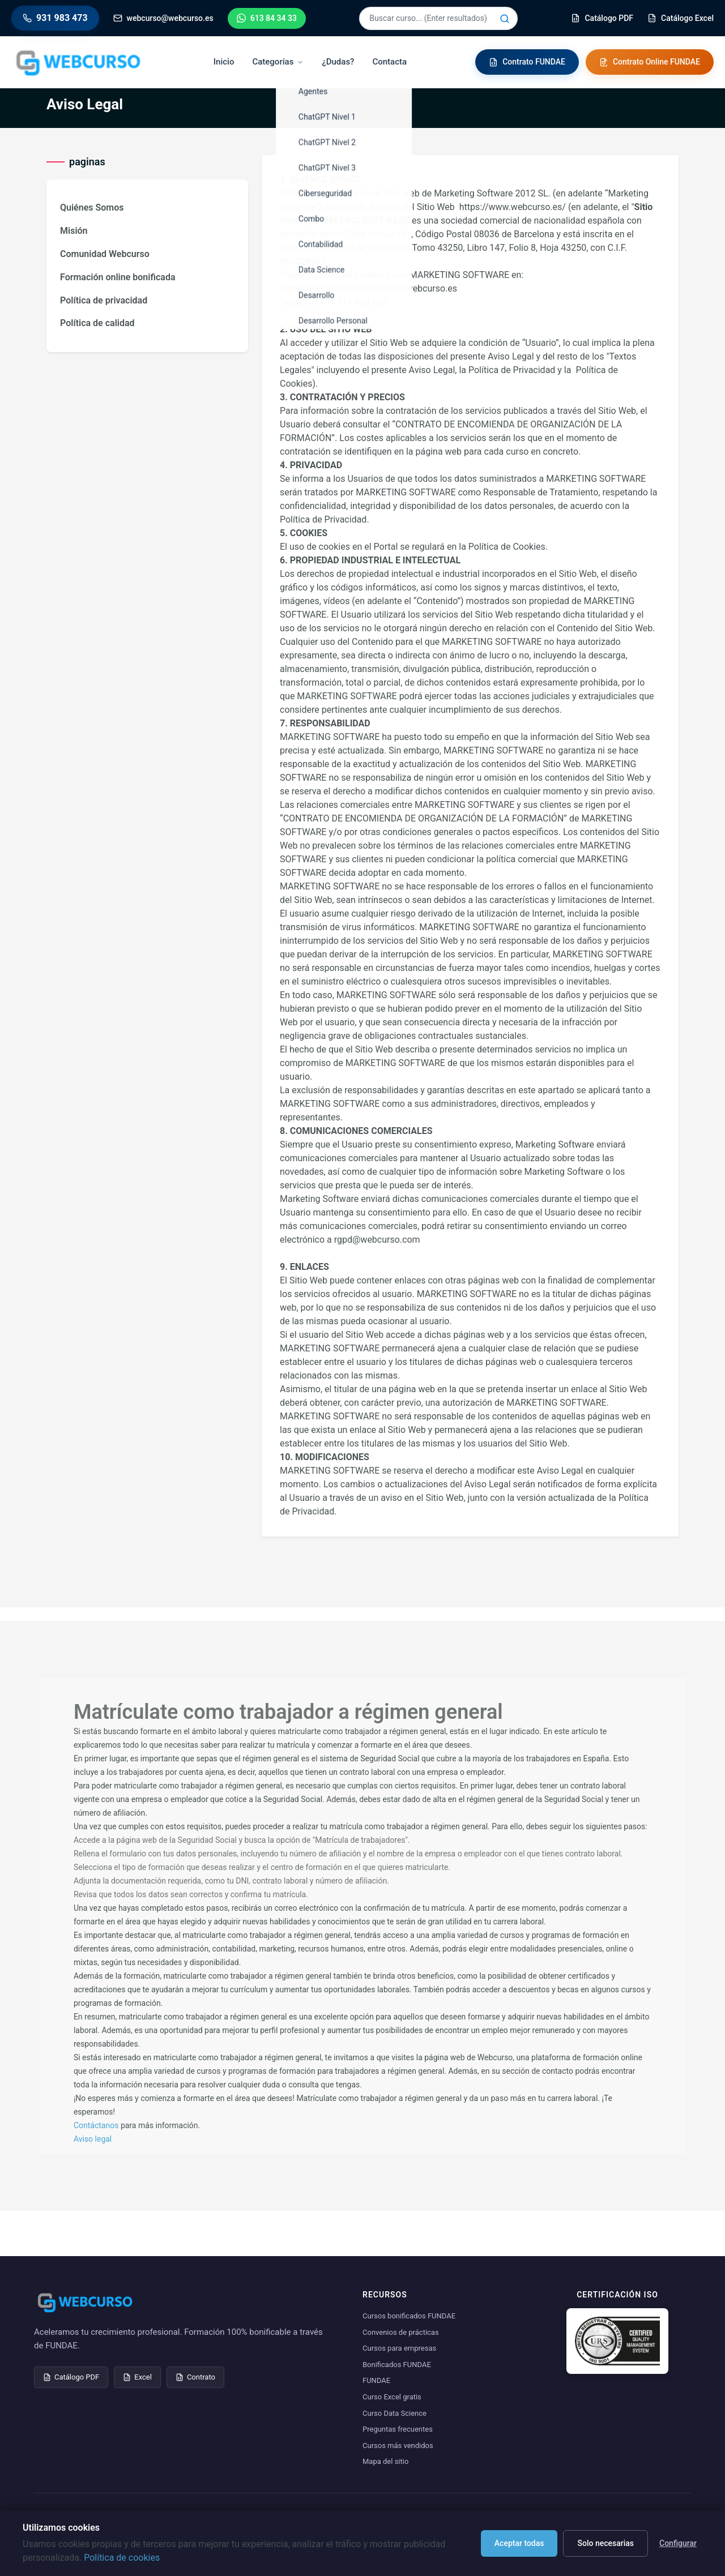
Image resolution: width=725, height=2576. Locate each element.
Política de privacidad (103, 300)
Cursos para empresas (399, 2348)
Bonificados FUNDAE (396, 2364)
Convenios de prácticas (400, 2332)
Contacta (389, 62)
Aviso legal (93, 2138)
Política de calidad (97, 323)
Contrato (195, 2377)
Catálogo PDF (71, 2377)
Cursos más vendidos (397, 2445)
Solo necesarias (605, 2543)
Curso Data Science (394, 2413)
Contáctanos (96, 2125)
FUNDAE (376, 2380)
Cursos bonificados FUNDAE (408, 2316)
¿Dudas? (338, 62)
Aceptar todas (519, 2543)
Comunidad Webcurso (105, 254)
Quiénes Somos (91, 207)
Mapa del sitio (385, 2461)
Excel (137, 2377)
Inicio (224, 62)
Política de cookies (122, 2557)
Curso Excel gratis (391, 2397)
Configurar (678, 2543)
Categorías (278, 62)
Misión (74, 230)
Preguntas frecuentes (397, 2429)
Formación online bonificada (117, 277)
